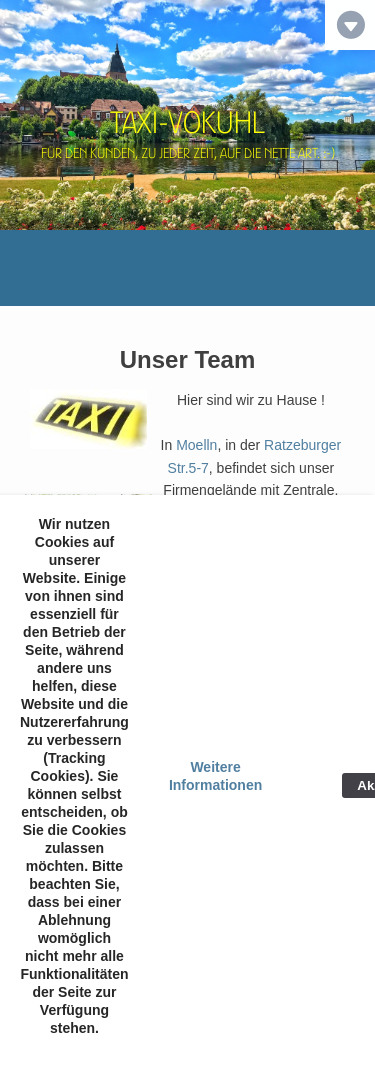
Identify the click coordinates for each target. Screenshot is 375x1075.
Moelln (196, 445)
